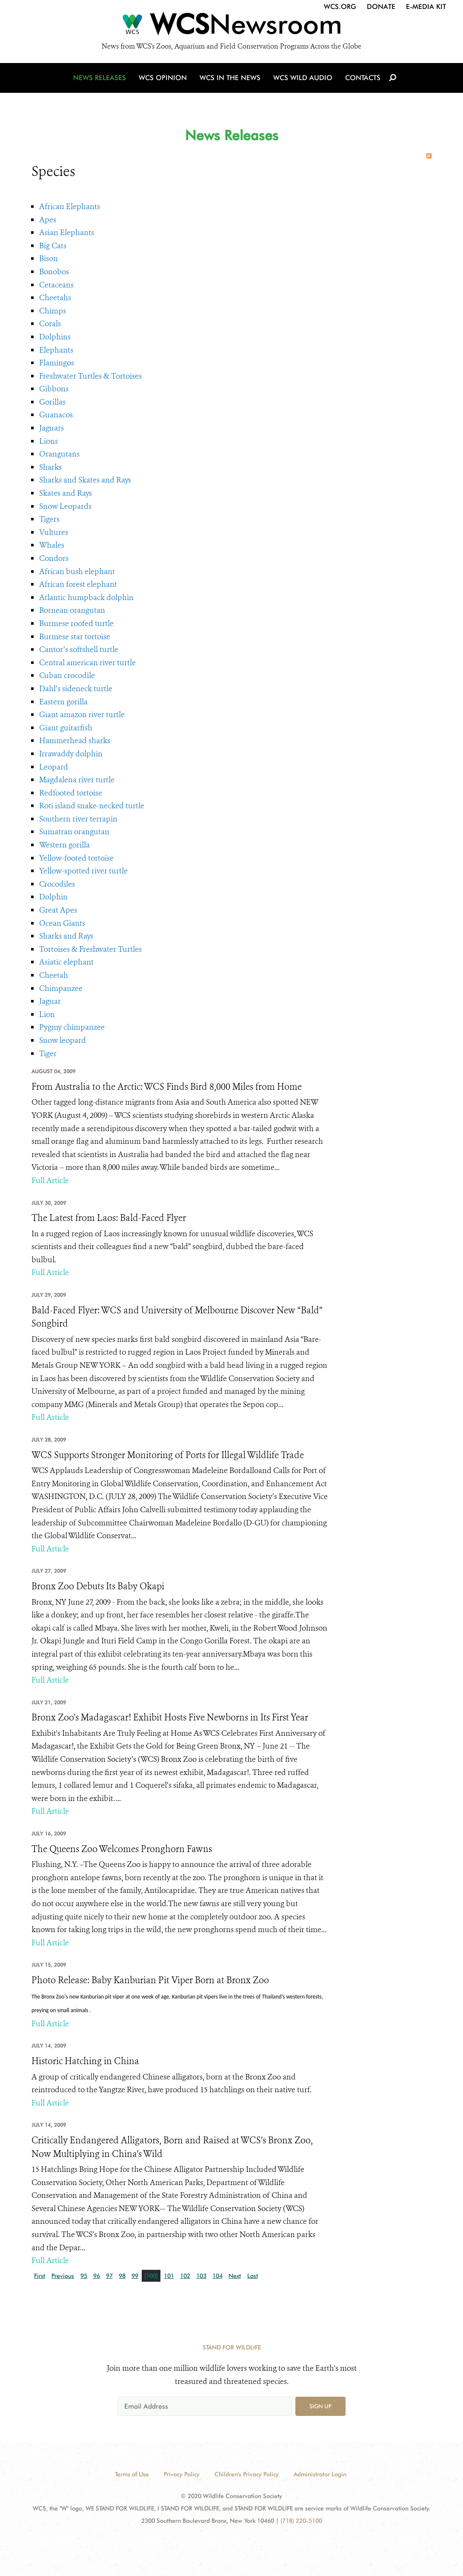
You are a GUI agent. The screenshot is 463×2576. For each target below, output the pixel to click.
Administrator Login (320, 2474)
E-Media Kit (426, 7)
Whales (51, 545)
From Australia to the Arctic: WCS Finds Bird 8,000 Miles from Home (166, 1087)
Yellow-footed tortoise (76, 858)
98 (122, 2275)
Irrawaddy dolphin (71, 754)
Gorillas (52, 402)
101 (169, 2275)
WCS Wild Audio (302, 78)
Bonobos (54, 272)
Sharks (50, 467)
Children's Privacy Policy (246, 2474)
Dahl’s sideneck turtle (75, 688)
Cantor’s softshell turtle (78, 649)
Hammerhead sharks (74, 740)
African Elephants (69, 206)
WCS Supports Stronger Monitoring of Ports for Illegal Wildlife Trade (167, 1455)
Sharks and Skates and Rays (85, 480)
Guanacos (56, 415)
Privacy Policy (182, 2474)
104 (217, 2275)
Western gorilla (64, 845)
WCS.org (340, 7)
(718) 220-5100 (301, 2520)
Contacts (362, 78)
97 (109, 2275)
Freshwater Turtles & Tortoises (90, 376)
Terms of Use (132, 2474)
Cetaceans (56, 285)
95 (83, 2275)
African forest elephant (78, 584)
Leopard (53, 767)
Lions (48, 441)
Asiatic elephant (66, 962)
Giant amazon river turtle (82, 714)
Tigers (49, 519)
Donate (381, 7)
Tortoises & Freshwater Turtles (90, 949)
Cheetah (53, 975)
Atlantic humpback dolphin (86, 597)
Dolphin (53, 897)
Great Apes (58, 910)
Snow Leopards (65, 506)
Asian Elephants (66, 232)
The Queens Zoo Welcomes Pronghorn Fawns (121, 1849)
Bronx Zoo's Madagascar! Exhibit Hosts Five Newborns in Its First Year (169, 1717)
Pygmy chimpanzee (72, 1027)
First (39, 2275)
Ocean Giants (62, 923)
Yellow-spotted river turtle (83, 871)
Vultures (53, 532)
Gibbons (54, 389)
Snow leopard (62, 1040)
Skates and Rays (65, 493)
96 (96, 2275)
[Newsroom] (231, 26)
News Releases (99, 78)
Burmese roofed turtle (76, 623)
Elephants (56, 350)
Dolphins (55, 337)
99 (134, 2275)
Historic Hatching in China (85, 2061)
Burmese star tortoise (74, 637)
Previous (62, 2275)
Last (252, 2275)
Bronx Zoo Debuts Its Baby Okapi (97, 1586)
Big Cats (52, 246)
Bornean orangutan (72, 610)
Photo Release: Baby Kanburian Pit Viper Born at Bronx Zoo (150, 1980)
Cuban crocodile (67, 675)
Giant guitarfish (65, 728)
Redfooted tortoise (70, 793)
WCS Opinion (163, 78)
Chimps (52, 311)
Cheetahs (55, 298)
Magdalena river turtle (76, 780)
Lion (47, 1014)
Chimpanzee (61, 988)
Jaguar (50, 1001)
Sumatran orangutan (74, 832)
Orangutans (59, 454)
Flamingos (56, 363)
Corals (50, 324)
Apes (47, 220)
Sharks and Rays (66, 936)
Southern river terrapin (78, 819)
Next (235, 2275)
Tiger (48, 1053)
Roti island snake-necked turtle (91, 806)
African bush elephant (77, 571)
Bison (48, 258)
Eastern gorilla (63, 702)
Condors (54, 558)
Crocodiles (57, 884)
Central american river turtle (87, 663)
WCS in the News (230, 78)
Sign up (320, 2406)
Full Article (50, 1180)
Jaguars (51, 428)
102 (185, 2275)
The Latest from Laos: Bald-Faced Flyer (108, 1218)
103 (201, 2275)
